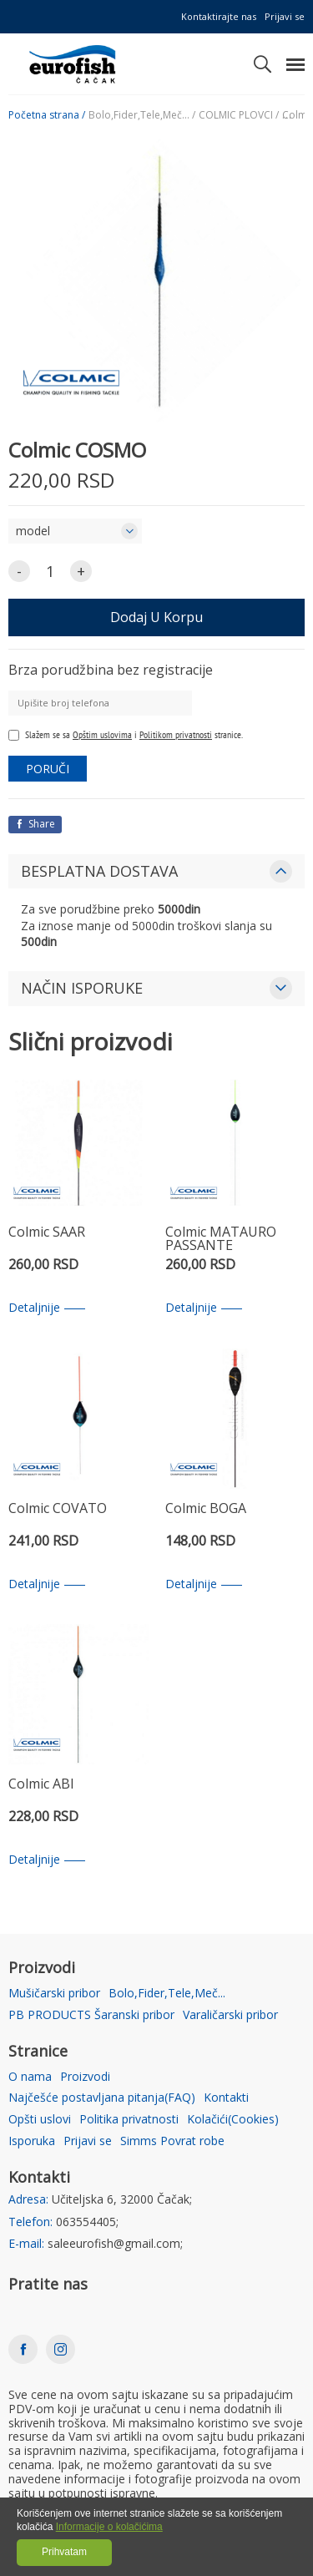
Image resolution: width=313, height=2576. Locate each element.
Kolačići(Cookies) (233, 2120)
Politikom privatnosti (175, 734)
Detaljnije (46, 1308)
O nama (30, 2077)
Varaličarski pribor (230, 2015)
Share (35, 824)
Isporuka (31, 2141)
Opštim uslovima (102, 734)
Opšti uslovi (39, 2120)
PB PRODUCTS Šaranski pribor (91, 2015)
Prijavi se (285, 16)
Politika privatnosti (129, 2120)
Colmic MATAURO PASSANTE (220, 1239)
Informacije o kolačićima (109, 2527)
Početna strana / (46, 115)
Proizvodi (85, 2077)
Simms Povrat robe (172, 2141)
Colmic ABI (41, 1785)
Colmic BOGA (205, 1509)
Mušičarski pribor (54, 1993)
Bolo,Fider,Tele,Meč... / (141, 115)
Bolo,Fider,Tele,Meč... (167, 1993)
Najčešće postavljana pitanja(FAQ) (101, 2098)
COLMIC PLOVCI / (239, 115)
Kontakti (226, 2098)
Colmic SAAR (46, 1233)
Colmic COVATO (57, 1509)
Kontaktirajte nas (218, 16)
